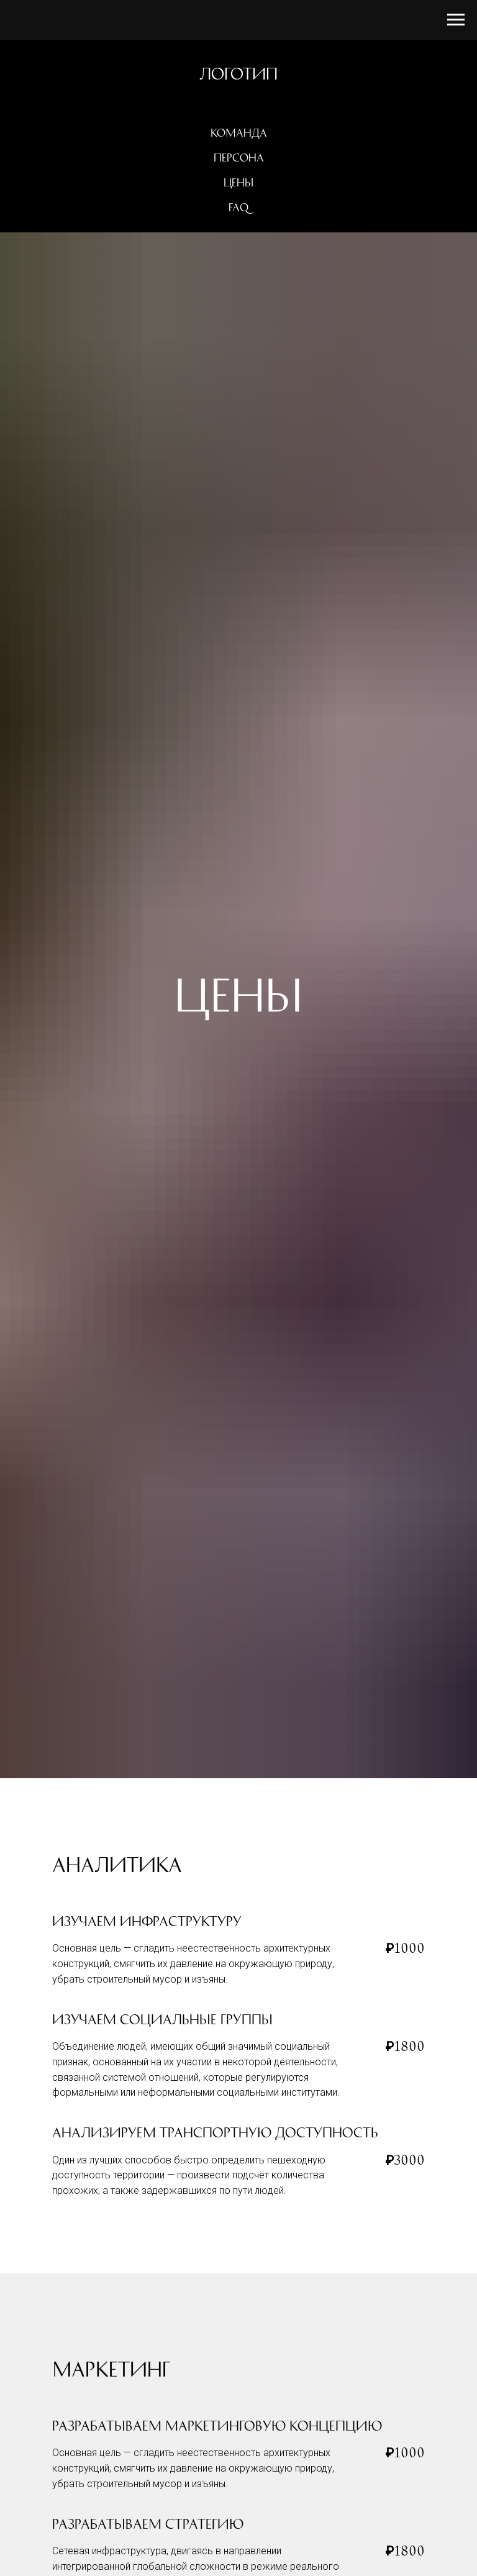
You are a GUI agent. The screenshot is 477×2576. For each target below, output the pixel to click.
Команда (239, 133)
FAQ (238, 207)
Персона (239, 158)
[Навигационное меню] (456, 20)
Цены (238, 182)
